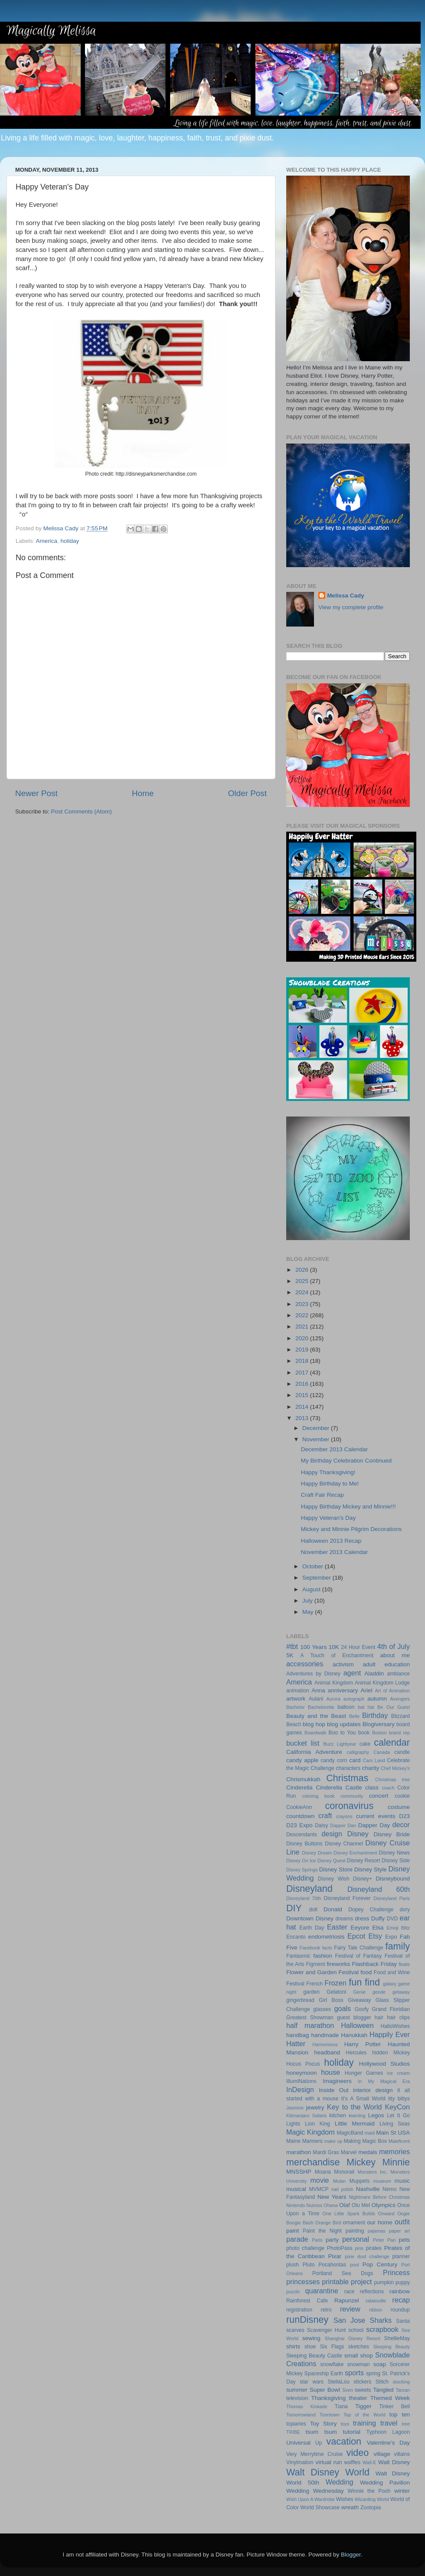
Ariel (366, 1690)
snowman (358, 2364)
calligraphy (358, 1752)
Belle (354, 1716)
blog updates (344, 1724)
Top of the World (364, 2414)
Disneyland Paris (391, 1898)
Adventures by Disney (313, 1674)
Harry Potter (362, 2044)
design (331, 1834)
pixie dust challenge (367, 2256)
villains (402, 2454)
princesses (303, 2281)
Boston (379, 1732)
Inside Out (333, 2090)
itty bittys (399, 2099)
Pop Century (380, 2264)
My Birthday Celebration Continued (346, 1460)
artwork (295, 1698)
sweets (363, 2390)
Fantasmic (298, 1956)
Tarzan (403, 2390)
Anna (318, 1690)
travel (389, 2423)
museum (382, 2181)
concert (378, 1795)
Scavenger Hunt (326, 2330)
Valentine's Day (388, 2442)
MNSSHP (298, 2171)
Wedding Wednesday (315, 2491)
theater (358, 2398)
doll (313, 1910)
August (312, 1589)
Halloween (357, 2025)
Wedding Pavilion (385, 2482)
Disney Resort (363, 1861)
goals (342, 2008)
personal (355, 2239)
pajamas (377, 2230)
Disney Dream (317, 1852)
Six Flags (332, 2347)
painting (355, 2231)
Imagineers (337, 2081)
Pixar (334, 2256)
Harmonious (325, 2044)
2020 (302, 1338)
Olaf (344, 2205)
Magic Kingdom (310, 2132)
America (47, 541)
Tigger (363, 2406)
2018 (302, 1361)
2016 (302, 1384)
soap (379, 2364)
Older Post (247, 793)
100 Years (313, 1647)
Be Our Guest (393, 1707)
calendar (392, 1742)
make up (333, 2141)
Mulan (339, 2181)
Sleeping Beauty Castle (314, 2356)
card (354, 1760)
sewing (311, 2338)
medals (367, 2152)
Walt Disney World (327, 2472)
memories (394, 2151)
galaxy (389, 1983)
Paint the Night (322, 2231)
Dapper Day (374, 1825)
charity (370, 1768)
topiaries (296, 2424)
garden (311, 1992)
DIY (294, 1908)
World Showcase (320, 2507)
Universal (298, 2442)
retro (326, 2310)
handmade (325, 2035)
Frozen (335, 1983)
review (350, 2309)
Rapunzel (346, 2300)
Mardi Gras (326, 2152)
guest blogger (354, 2017)
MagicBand (350, 2133)
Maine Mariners (304, 2141)
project (361, 2281)
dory (404, 1910)
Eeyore (359, 1927)
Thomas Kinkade (306, 2406)
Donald (333, 1909)
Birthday (375, 1715)
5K (290, 1655)
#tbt (292, 1646)
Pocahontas (332, 2265)
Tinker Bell (394, 2406)
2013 (302, 1418)
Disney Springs (302, 1869)
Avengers (400, 1698)
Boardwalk (315, 1732)
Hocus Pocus (303, 2064)
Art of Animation (392, 1690)
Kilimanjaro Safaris (306, 2115)
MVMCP (318, 2189)
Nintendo (295, 2205)
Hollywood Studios (384, 2063)
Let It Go (398, 2115)
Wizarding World (372, 2499)
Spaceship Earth (323, 2373)
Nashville (368, 2189)
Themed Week (390, 2398)
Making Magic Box (365, 2141)
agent (352, 1673)
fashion (322, 1955)
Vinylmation (300, 2462)
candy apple (302, 1760)
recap (401, 2300)
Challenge (322, 1768)
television (297, 2398)
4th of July (393, 1646)
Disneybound (393, 1878)
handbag (297, 2035)
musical (296, 2189)
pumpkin (384, 2282)
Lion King (317, 2124)
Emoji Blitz (398, 1927)
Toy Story (323, 2423)
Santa (403, 2321)
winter (402, 2491)
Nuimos (314, 2205)
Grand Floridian (391, 2009)
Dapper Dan (343, 1825)
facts (327, 1947)
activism (343, 1664)
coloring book (318, 1796)
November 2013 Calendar (334, 1552)
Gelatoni (336, 1992)
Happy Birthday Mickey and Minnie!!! (348, 1506)
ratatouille (376, 2300)
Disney (357, 1834)
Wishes (344, 2499)
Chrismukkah (303, 1779)
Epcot (356, 1936)
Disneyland (309, 1888)
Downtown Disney (309, 1918)
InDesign (300, 2089)
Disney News (394, 1853)
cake (365, 1744)
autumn (377, 1698)
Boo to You (342, 1733)
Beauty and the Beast (316, 1716)
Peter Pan (384, 2240)
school (355, 2330)
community (351, 1796)
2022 (302, 1315)
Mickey (361, 2162)
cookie (402, 1796)
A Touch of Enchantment (337, 1655)
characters (348, 1768)
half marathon (310, 2025)
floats (404, 1964)
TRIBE (293, 2432)
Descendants (301, 1835)
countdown (300, 1816)
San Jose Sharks (362, 2320)
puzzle (293, 2291)
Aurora (333, 1698)
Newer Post (36, 793)
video (358, 2452)
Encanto (296, 1937)
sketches (358, 2347)
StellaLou (338, 2382)
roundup (400, 2310)
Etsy (375, 1936)
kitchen (337, 2115)
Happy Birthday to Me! (330, 1483)
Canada (381, 1752)
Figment (315, 1964)
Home (143, 793)
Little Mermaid (355, 2123)
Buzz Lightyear (339, 1744)
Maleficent (399, 2141)
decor (401, 1824)
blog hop (314, 1724)
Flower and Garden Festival (322, 1972)
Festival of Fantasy (358, 1956)
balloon (345, 1707)
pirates (373, 2248)
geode (379, 1992)
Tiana (341, 2406)
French (314, 1984)
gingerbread (300, 2000)
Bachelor (295, 1707)
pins (359, 2248)
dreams (344, 1919)
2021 (302, 1326)
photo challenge (305, 2248)
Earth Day (311, 1928)
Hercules (356, 2053)
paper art (399, 2230)
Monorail (344, 2172)
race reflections (364, 2292)
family (398, 1946)
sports (354, 2373)
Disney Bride (391, 1834)
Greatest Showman (309, 2017)
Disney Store (336, 1869)
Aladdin (374, 1673)
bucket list (302, 1743)
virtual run (328, 2462)
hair (379, 2017)
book (363, 1733)
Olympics (383, 2205)
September (317, 1577)
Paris (317, 2240)
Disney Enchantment (355, 1852)
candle (402, 1752)
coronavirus (349, 1805)
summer (296, 2390)
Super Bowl (325, 2390)
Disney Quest (331, 1860)
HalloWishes (395, 2026)
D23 (404, 1816)
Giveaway (359, 2000)
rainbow (399, 2291)
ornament (354, 2223)
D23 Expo (299, 1825)
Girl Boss (331, 2000)
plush (292, 2265)
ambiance (398, 1674)
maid (370, 2132)
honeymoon (301, 2073)
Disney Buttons (304, 1844)
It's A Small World (363, 2099)
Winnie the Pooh (369, 2491)
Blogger (351, 2554)
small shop (358, 2355)
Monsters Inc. (372, 2171)
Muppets (359, 2181)
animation (297, 1691)
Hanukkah (354, 2035)
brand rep (399, 1732)
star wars (312, 2382)
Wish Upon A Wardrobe (310, 2499)
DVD (392, 1919)
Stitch (382, 2382)
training (364, 2423)
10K (334, 1647)
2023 (302, 1304)
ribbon (375, 2309)
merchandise (313, 2162)
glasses (322, 2009)
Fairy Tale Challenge (358, 1948)
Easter (337, 1927)
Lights (293, 2124)
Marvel (348, 2152)
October (313, 1566)
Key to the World (354, 2107)
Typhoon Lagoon (388, 2432)
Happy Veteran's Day (328, 1518)
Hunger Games (364, 2073)
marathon (298, 2152)
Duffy (378, 1918)
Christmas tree (392, 1779)
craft (325, 1815)
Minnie (396, 2162)
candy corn (333, 1760)
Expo (391, 1937)
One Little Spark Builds (349, 2213)
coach (388, 1787)
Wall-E (369, 2462)
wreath (350, 2507)
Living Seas (394, 2124)
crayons (344, 1816)
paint (292, 2230)
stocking (401, 2381)
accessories (304, 1664)
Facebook (310, 1947)
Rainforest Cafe (307, 2301)
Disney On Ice (301, 1860)
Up (318, 2443)
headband (327, 2052)
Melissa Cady (345, 595)
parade (297, 2239)
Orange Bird (328, 2222)
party (332, 2239)
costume (399, 1807)
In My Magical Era (384, 2081)
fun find (364, 1982)
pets (404, 2239)
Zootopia (370, 2507)
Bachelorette (321, 1707)
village (381, 2454)
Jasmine (295, 2107)
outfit (402, 2222)
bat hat (366, 1707)
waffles (352, 2462)
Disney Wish (333, 1879)
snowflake (332, 2364)
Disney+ (362, 1879)
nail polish (342, 2189)
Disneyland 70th (303, 1898)
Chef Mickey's (395, 1768)
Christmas (347, 1778)
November (316, 1439)
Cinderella (299, 1787)
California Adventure (314, 1752)
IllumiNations (301, 2081)
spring (373, 2373)
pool (354, 2264)
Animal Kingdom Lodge (382, 1683)
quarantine (321, 2291)
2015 (302, 1395)
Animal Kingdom (333, 1683)
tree (406, 2423)
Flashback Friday (374, 1964)
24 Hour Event (358, 1647)
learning (357, 2115)
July (308, 1600)
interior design (373, 2090)
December (316, 1428)
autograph (354, 1698)
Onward (386, 2213)
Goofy (362, 2009)
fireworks (338, 1964)
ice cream (398, 2073)
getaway (401, 1992)
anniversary (343, 1690)
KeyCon (397, 2107)
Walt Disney (394, 2462)
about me (395, 1655)
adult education (386, 1664)
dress (362, 1918)
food (366, 1972)
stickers (362, 2382)
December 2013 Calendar (334, 1449)
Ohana (330, 2205)
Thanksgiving (328, 2398)
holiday (70, 541)
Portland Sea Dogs (342, 2273)
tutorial (351, 2432)
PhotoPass (340, 2248)
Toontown (330, 2414)
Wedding (339, 2482)
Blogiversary (379, 1724)
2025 (302, 1281)
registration (299, 2310)
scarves (295, 2330)
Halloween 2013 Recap (331, 1541)
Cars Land (374, 1760)
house (330, 2072)
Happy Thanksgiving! (328, 1472)
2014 (302, 1407)
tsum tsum (321, 2432)
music (402, 2181)
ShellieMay (397, 2338)
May (308, 1612)
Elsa (377, 1927)
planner (401, 2256)
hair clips (398, 2017)
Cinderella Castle (339, 1787)
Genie (359, 1992)
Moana (323, 2172)
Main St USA (393, 2132)
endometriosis (326, 1936)
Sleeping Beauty (391, 2346)
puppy (403, 2282)
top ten (399, 2414)
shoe (310, 2347)
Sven (347, 2390)
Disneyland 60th (378, 1889)
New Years (332, 2197)
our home (379, 2222)
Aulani (316, 1699)
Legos (376, 2115)
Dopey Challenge (370, 1910)
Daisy (321, 1825)
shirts (293, 2346)
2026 (302, 1270)
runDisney (307, 2319)
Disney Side (396, 1861)
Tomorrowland (301, 2414)
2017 (302, 1372)
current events (376, 1816)
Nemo (389, 2189)
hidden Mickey (391, 2053)
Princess (396, 2272)
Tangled (383, 2390)
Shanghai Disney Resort (352, 2338)
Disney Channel (344, 1844)
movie (319, 2180)
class (372, 1787)
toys (345, 2423)
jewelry (315, 2107)
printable (335, 2281)
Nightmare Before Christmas (379, 2197)
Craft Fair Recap (322, 1495)
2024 (302, 1292)
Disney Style (370, 1869)
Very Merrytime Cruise (314, 2454)
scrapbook (382, 2329)
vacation (344, 2441)
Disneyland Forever (347, 1898)
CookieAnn (299, 1807)
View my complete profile (350, 607)
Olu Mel (361, 2205)
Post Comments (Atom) (81, 811)
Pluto (309, 2265)
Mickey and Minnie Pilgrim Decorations (351, 1529)
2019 (302, 1349)
